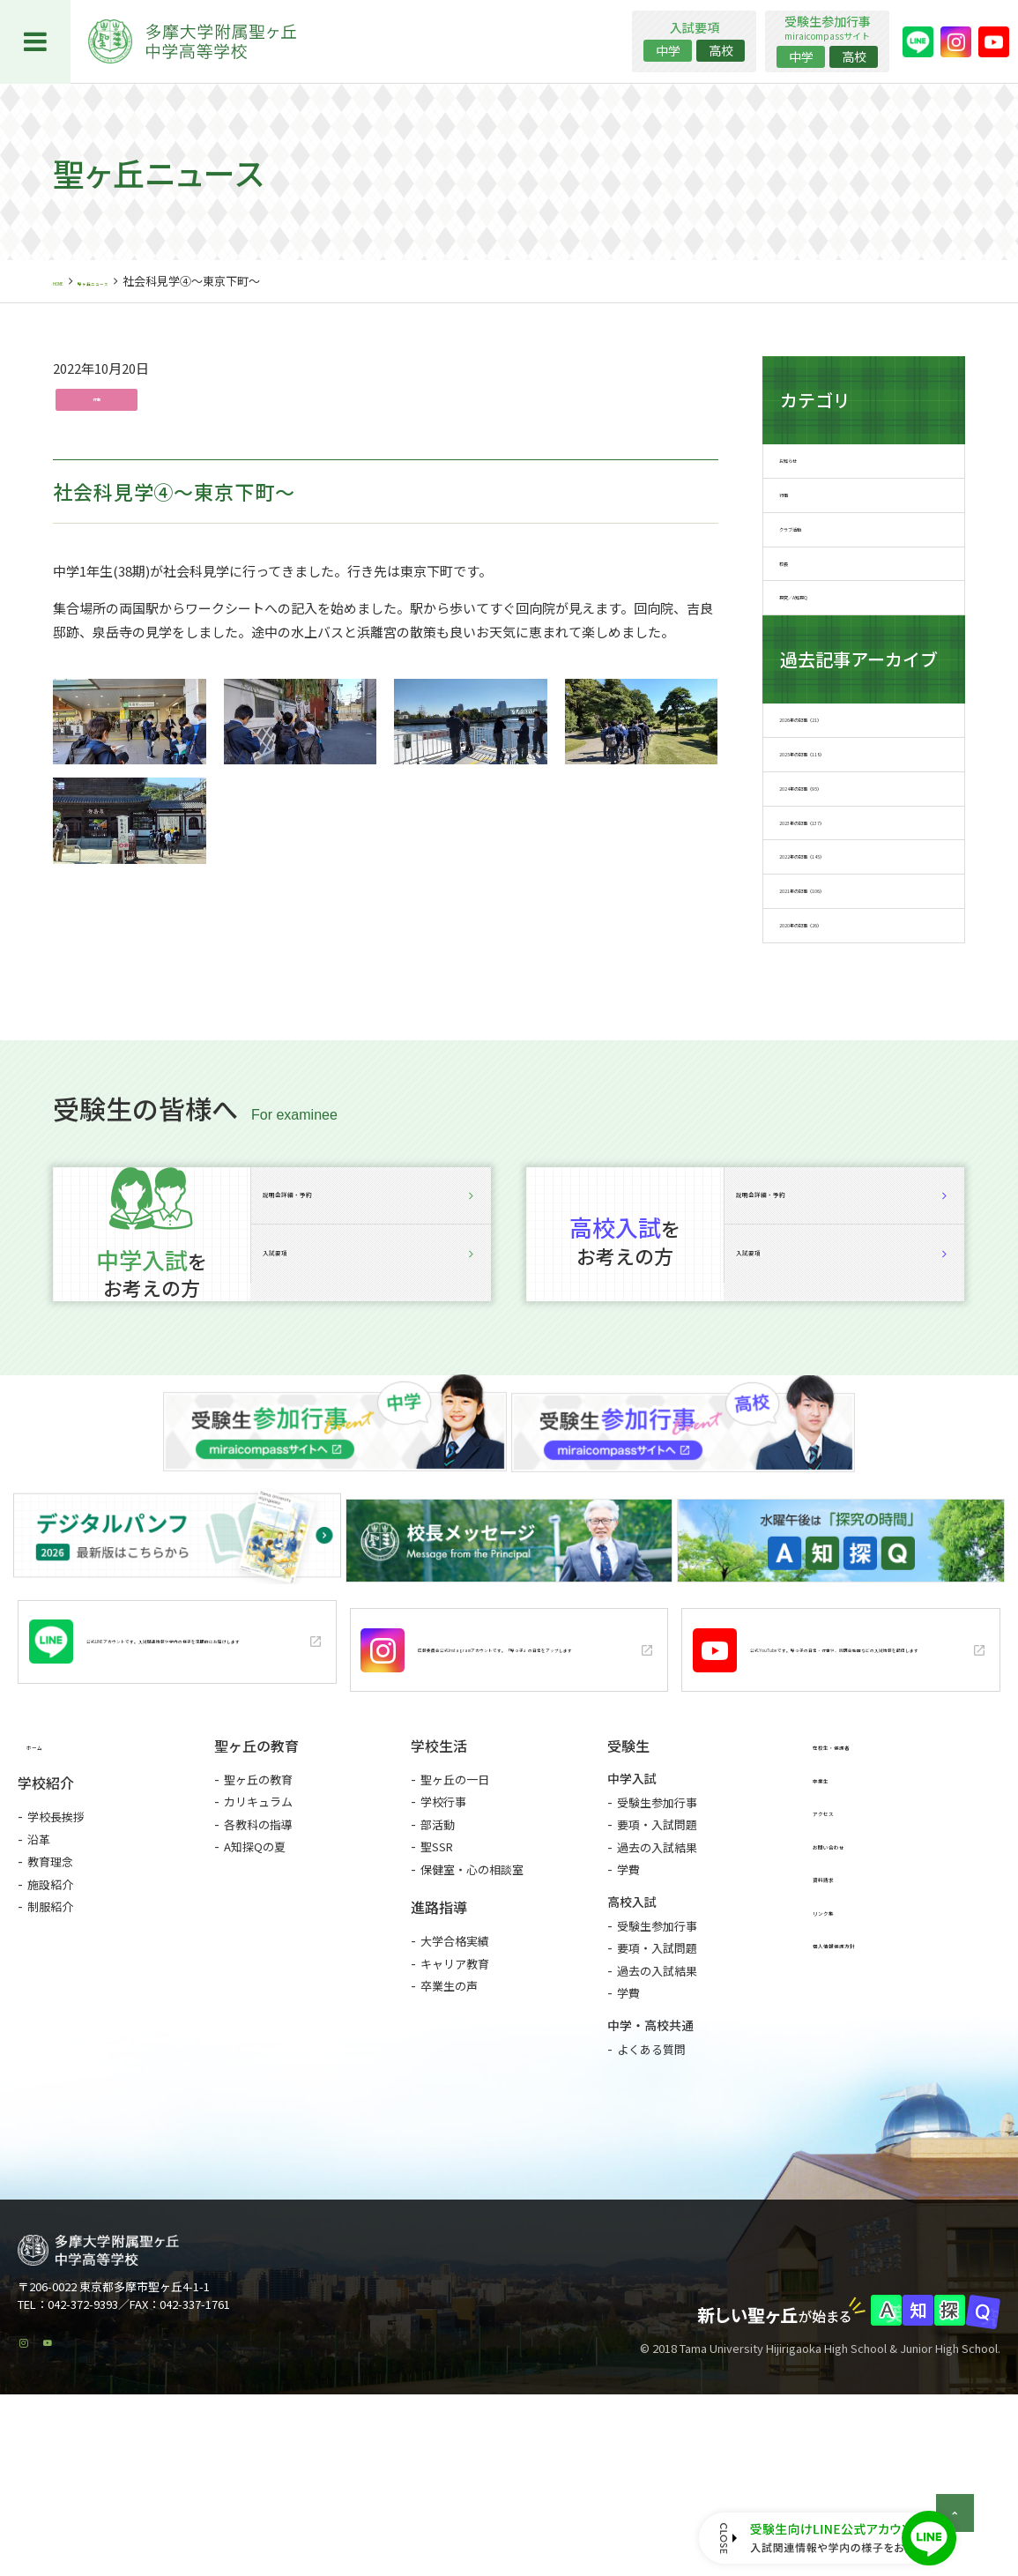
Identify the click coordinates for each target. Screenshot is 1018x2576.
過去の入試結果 (657, 2014)
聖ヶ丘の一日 (454, 1946)
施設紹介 (50, 2052)
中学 (668, 50)
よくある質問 (651, 2215)
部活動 (437, 1991)
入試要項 (371, 1448)
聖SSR (436, 2014)
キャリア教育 (454, 2130)
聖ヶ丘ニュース (138, 280)
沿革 (38, 2007)
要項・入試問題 (657, 1992)
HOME (69, 280)
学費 (628, 2037)
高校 (721, 50)
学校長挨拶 (56, 1985)
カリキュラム (258, 1969)
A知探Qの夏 (255, 2014)
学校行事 (443, 1969)
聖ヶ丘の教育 (258, 1946)
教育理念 (50, 2030)
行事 (99, 401)
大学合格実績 (454, 2108)
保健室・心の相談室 (472, 2036)
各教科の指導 (258, 1991)
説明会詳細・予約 (371, 1363)
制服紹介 (50, 2075)
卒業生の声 (449, 2153)
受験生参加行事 (657, 1969)
